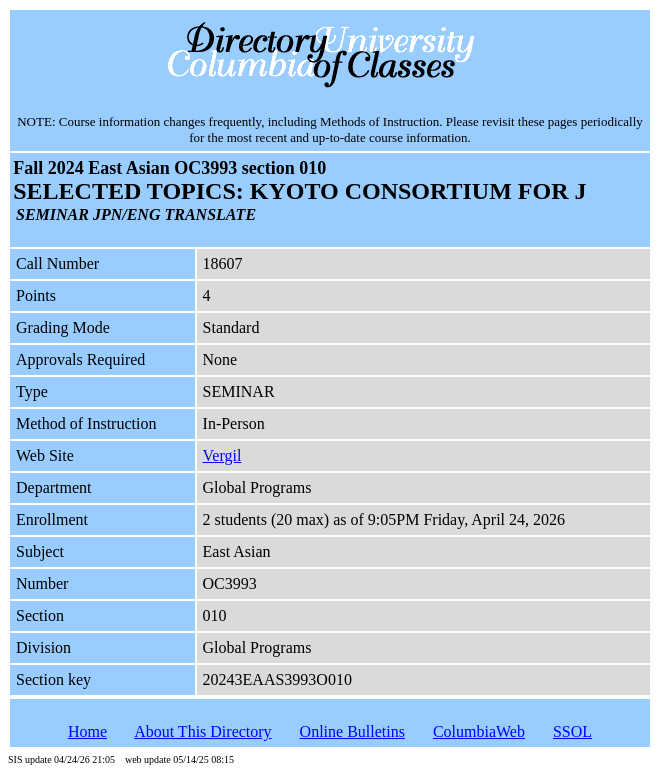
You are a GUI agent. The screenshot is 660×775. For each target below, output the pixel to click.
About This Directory (202, 731)
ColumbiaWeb (479, 731)
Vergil (222, 455)
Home (87, 731)
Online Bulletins (352, 731)
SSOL (572, 731)
